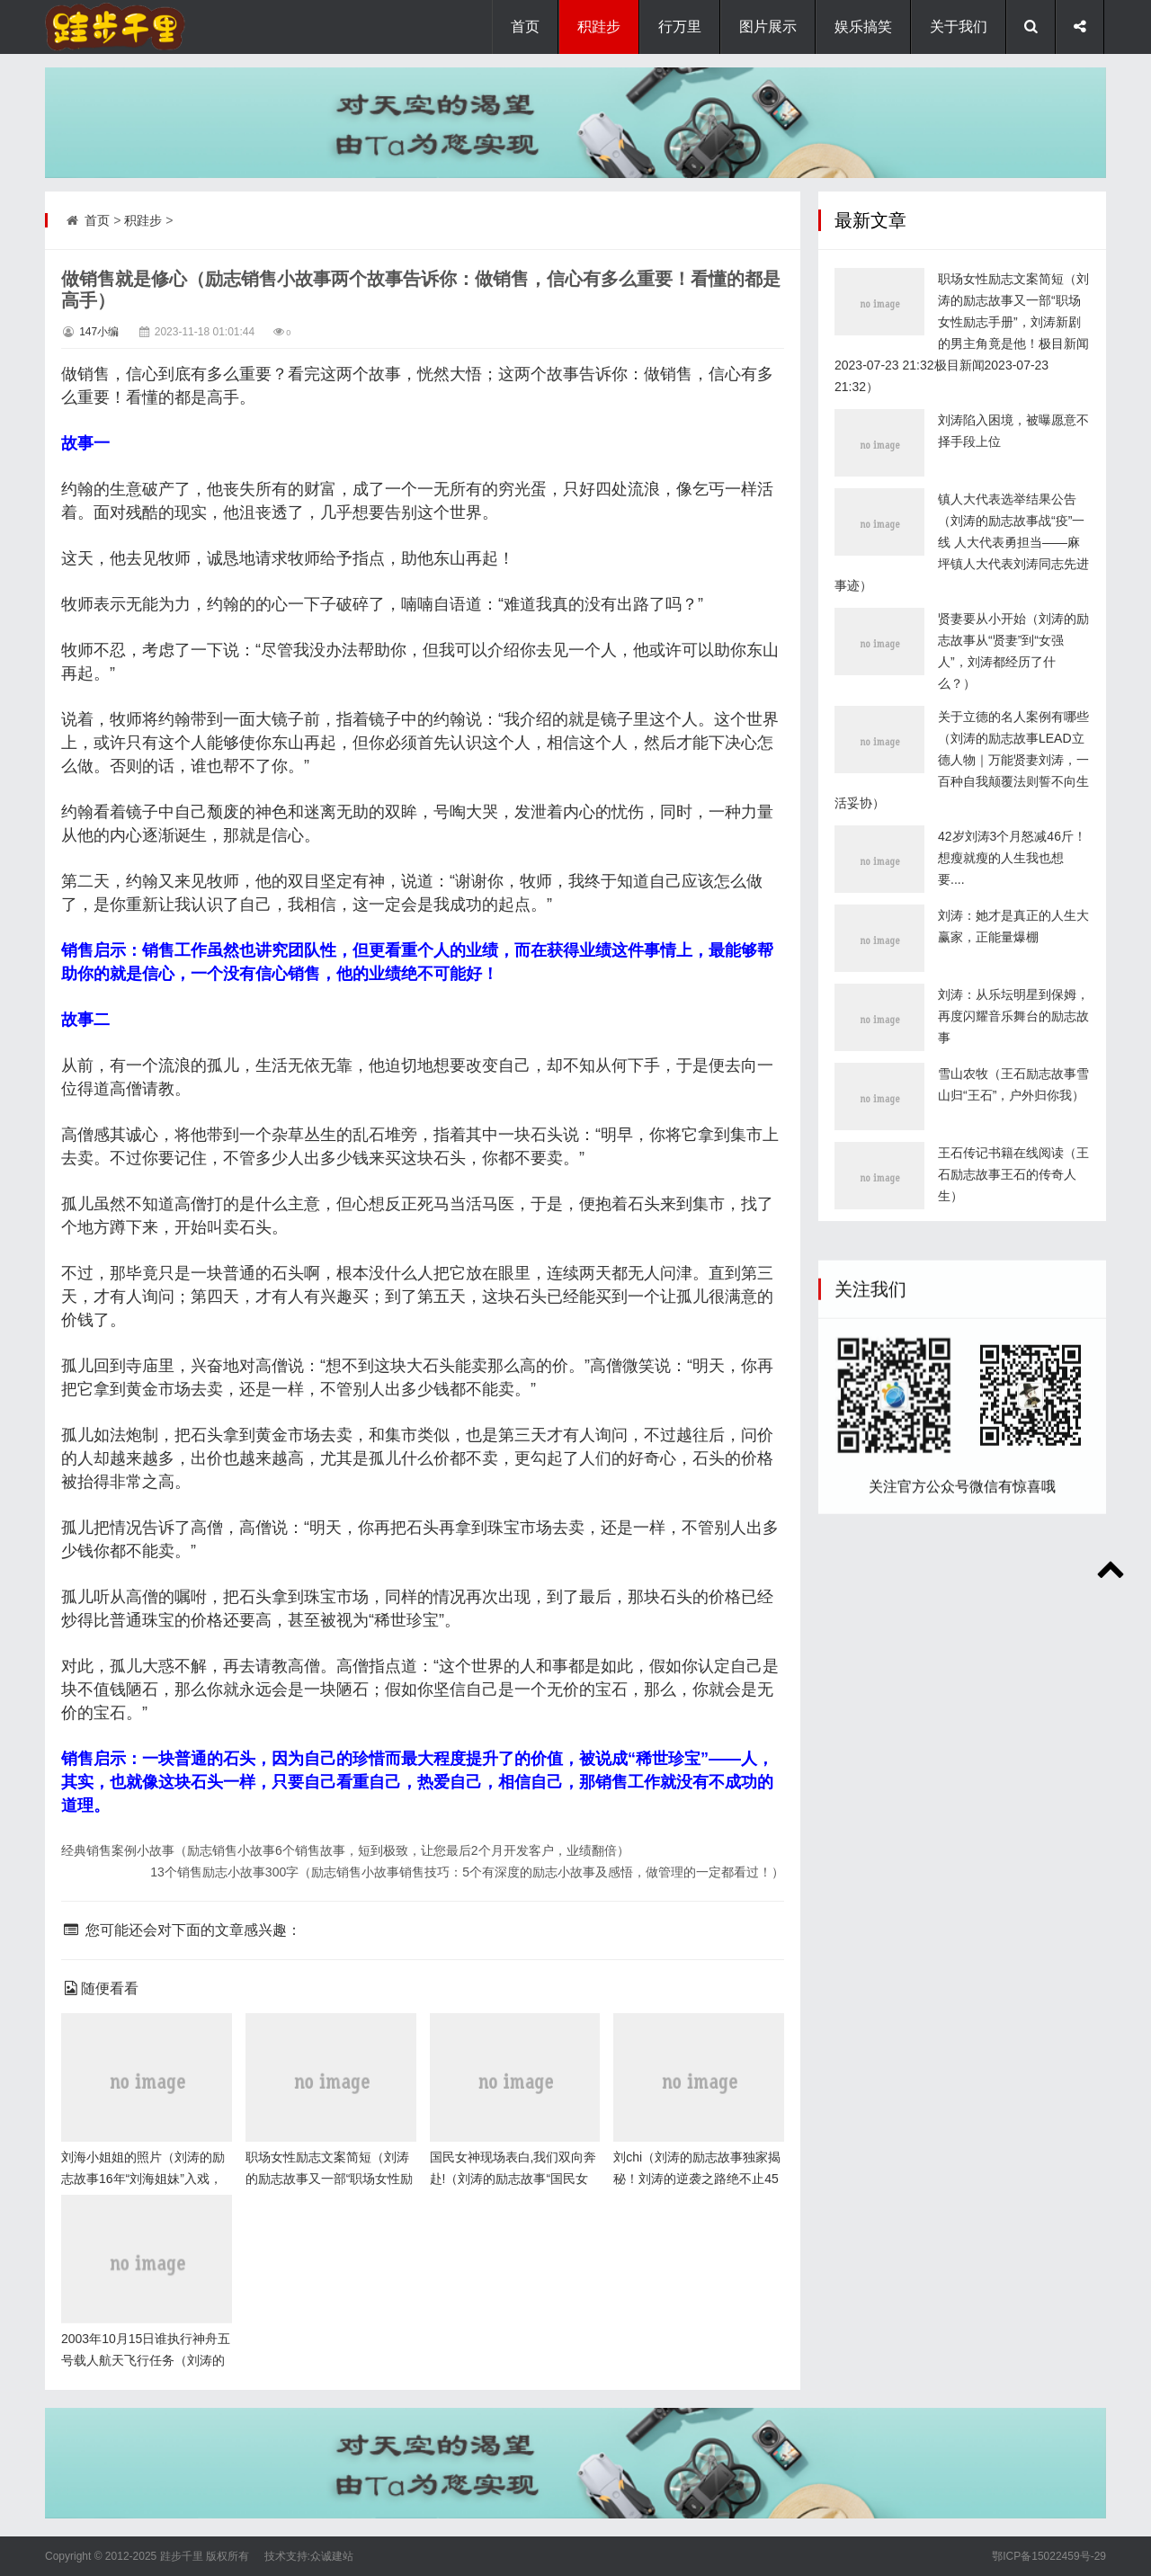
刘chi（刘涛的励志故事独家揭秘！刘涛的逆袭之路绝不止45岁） (697, 2178)
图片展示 (768, 26)
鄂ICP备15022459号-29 (1049, 2556)
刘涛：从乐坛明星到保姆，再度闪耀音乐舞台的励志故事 (1013, 1159)
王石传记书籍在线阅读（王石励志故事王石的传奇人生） (1013, 1317)
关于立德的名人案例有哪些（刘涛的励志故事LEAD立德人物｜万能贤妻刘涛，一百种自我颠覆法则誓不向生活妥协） (961, 902)
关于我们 (958, 26)
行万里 (679, 26)
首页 (525, 26)
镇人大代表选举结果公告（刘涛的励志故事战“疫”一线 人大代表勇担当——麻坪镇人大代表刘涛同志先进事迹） (961, 685)
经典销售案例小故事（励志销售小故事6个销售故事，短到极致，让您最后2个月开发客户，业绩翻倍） (345, 1850)
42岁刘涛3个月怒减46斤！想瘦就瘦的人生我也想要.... (1012, 1001)
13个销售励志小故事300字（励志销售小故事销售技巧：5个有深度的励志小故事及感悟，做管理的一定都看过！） (467, 1872)
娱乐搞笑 (863, 26)
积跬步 (598, 26)
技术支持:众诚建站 (308, 2556)
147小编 (99, 331)
